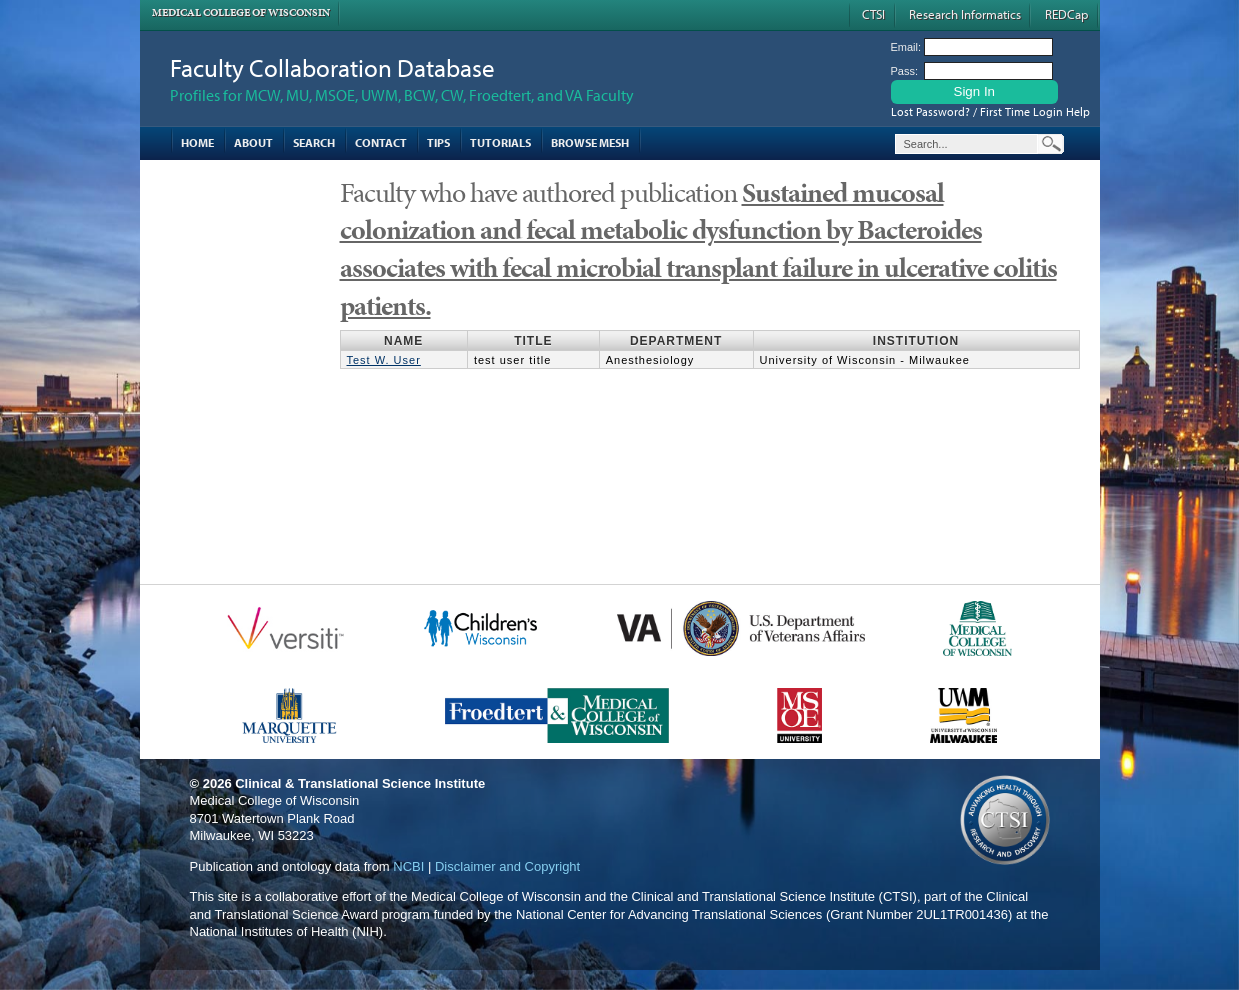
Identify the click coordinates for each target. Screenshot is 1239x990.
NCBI (408, 866)
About (253, 142)
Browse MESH (590, 142)
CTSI (873, 14)
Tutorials (500, 142)
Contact (381, 142)
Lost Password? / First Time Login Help (990, 111)
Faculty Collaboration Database (332, 67)
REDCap (1066, 14)
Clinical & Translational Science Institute (360, 783)
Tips (438, 142)
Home (197, 142)
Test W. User (384, 360)
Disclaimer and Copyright (507, 866)
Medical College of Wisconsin (241, 12)
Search (314, 142)
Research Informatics (965, 14)
